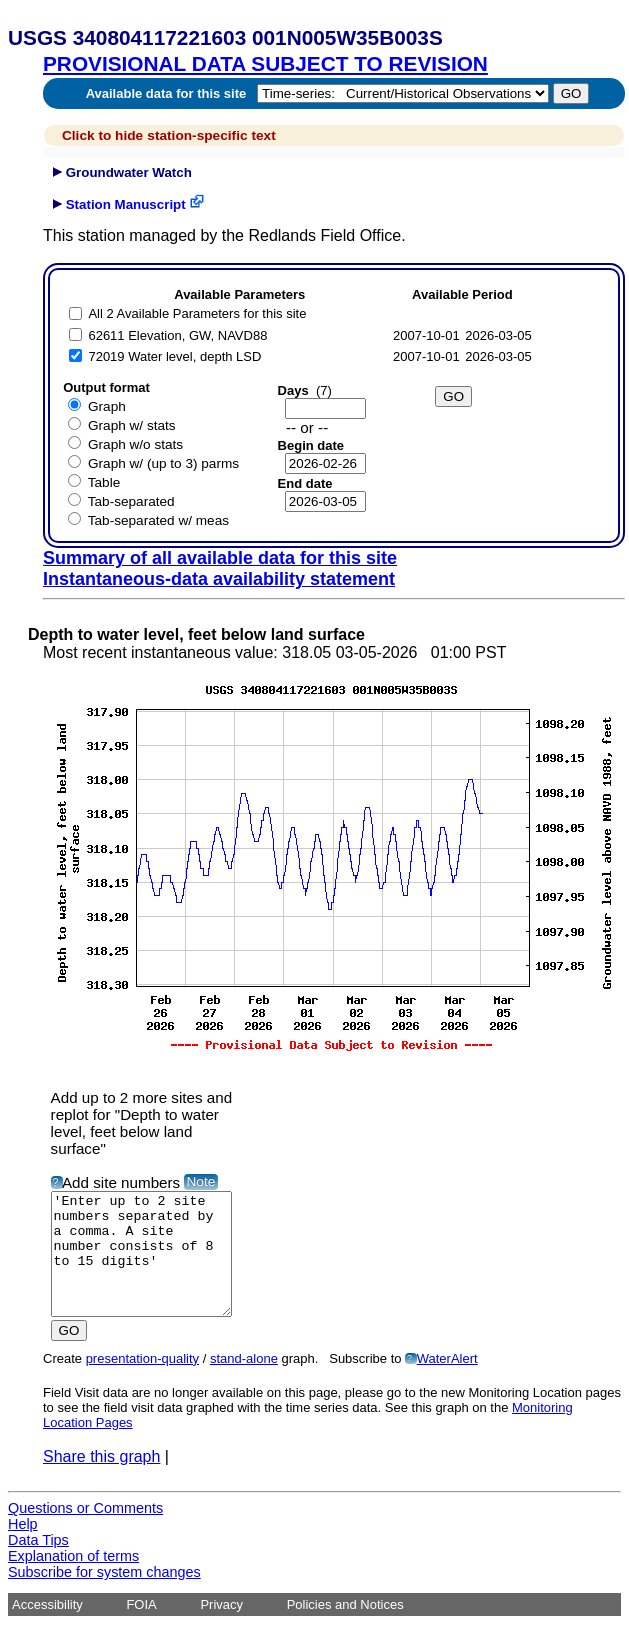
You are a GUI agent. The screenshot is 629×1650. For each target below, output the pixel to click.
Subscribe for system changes (104, 1596)
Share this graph (101, 1480)
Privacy (221, 1628)
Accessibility (47, 1628)
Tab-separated (131, 501)
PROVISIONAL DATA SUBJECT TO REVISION (265, 63)
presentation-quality (142, 1382)
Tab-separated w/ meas (158, 520)
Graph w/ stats (132, 425)
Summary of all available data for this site (220, 558)
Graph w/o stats (135, 444)
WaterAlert (447, 1382)
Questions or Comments (85, 1532)
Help (23, 1548)
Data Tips (38, 1564)
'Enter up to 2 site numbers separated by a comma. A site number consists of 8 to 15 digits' (151, 1266)
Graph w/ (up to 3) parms (163, 463)
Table (104, 482)
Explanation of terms (73, 1580)
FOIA (141, 1628)
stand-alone (244, 1382)
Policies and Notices (345, 1628)
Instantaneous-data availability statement (219, 579)
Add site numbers (121, 1182)
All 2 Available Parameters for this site (197, 313)
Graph (107, 406)
